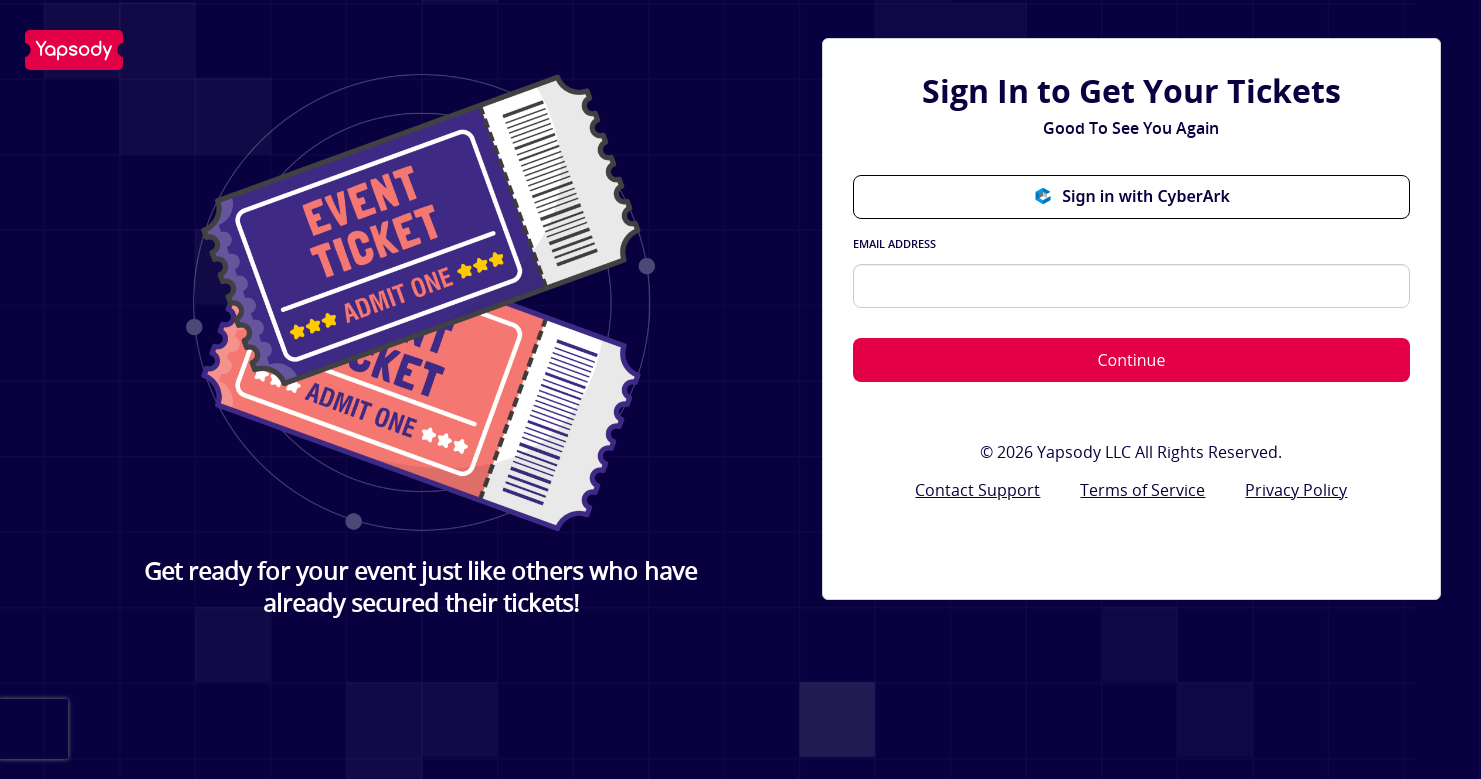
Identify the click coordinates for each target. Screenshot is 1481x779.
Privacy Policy (1296, 490)
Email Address (894, 243)
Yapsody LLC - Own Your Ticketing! (74, 50)
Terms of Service (1142, 490)
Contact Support (977, 490)
